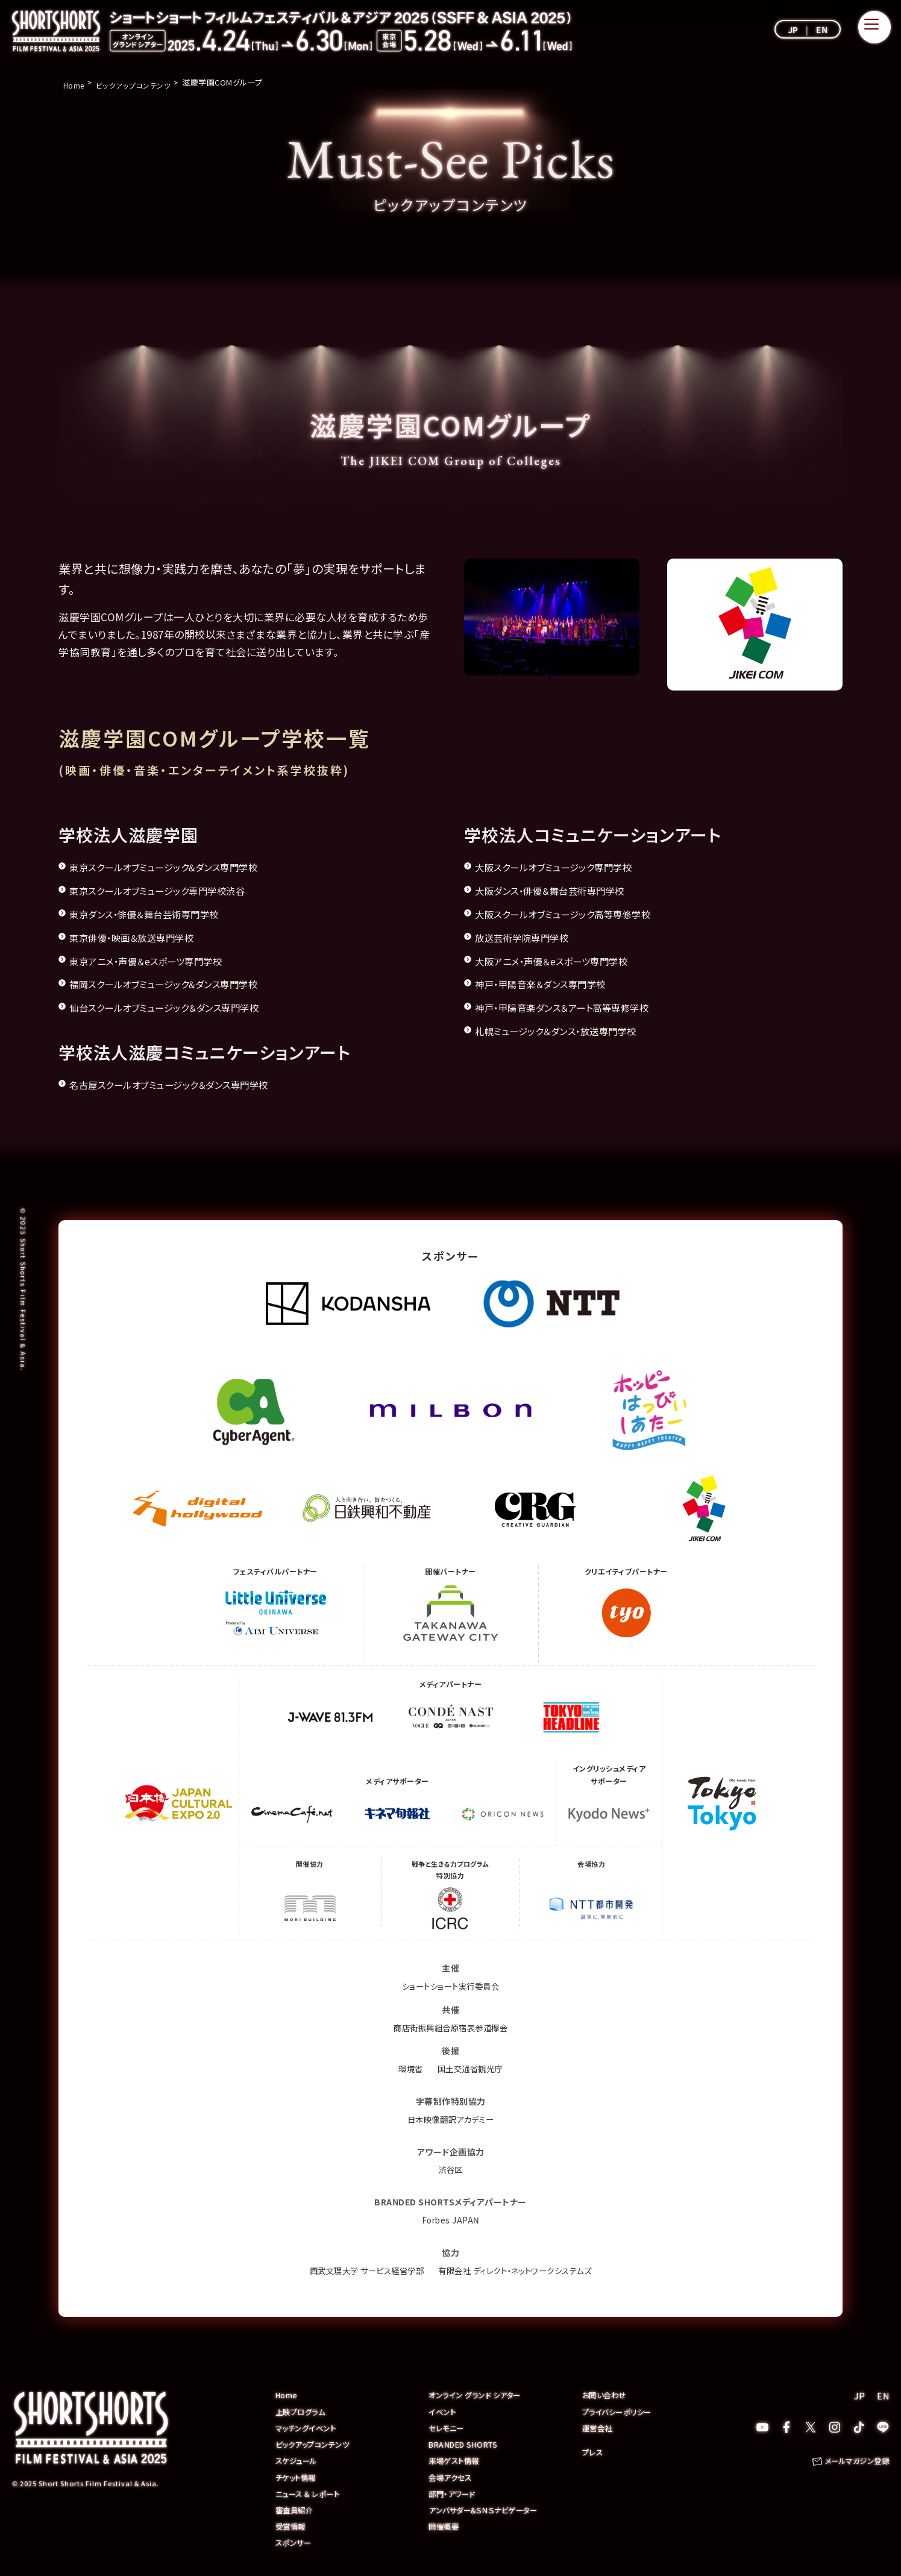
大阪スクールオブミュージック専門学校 (563, 866)
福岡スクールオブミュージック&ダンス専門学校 (176, 983)
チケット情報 (297, 2476)
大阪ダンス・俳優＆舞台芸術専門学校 (560, 890)
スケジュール (298, 2460)
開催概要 (445, 2525)
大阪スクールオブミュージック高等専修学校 (574, 913)
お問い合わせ (606, 2395)
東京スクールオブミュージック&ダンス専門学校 (176, 866)
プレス (593, 2451)
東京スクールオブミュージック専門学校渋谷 (168, 890)
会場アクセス (451, 2476)
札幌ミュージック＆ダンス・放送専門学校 (566, 1030)
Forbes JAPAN (450, 2220)
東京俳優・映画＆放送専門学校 (139, 937)
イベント (443, 2411)
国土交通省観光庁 (471, 2069)
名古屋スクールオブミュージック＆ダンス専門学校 (182, 1084)
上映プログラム (302, 2411)
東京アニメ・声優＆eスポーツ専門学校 (155, 960)
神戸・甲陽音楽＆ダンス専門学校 (549, 983)
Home (286, 2395)
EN (821, 30)
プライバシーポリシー (620, 2411)
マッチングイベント (308, 2427)
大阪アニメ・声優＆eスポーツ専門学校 (561, 960)
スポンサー (295, 2541)
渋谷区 (451, 2169)
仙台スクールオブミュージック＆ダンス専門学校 (176, 1007)
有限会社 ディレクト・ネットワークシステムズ (518, 2270)
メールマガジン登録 (855, 2461)
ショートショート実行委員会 (450, 1986)
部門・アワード (454, 2492)
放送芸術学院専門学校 (527, 937)
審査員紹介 (295, 2509)
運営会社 (598, 2427)
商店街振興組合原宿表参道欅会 (450, 2028)
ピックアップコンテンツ (315, 2443)
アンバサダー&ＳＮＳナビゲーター (488, 2509)
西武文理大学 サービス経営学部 (361, 2270)
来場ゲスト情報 (456, 2460)
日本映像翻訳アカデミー (450, 2119)
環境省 (408, 2069)
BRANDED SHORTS (464, 2443)
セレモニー (447, 2427)
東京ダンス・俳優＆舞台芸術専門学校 (154, 913)
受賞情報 (291, 2525)
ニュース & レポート (310, 2492)
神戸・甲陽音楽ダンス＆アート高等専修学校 (574, 1007)
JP (793, 30)
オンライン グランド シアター (478, 2395)
